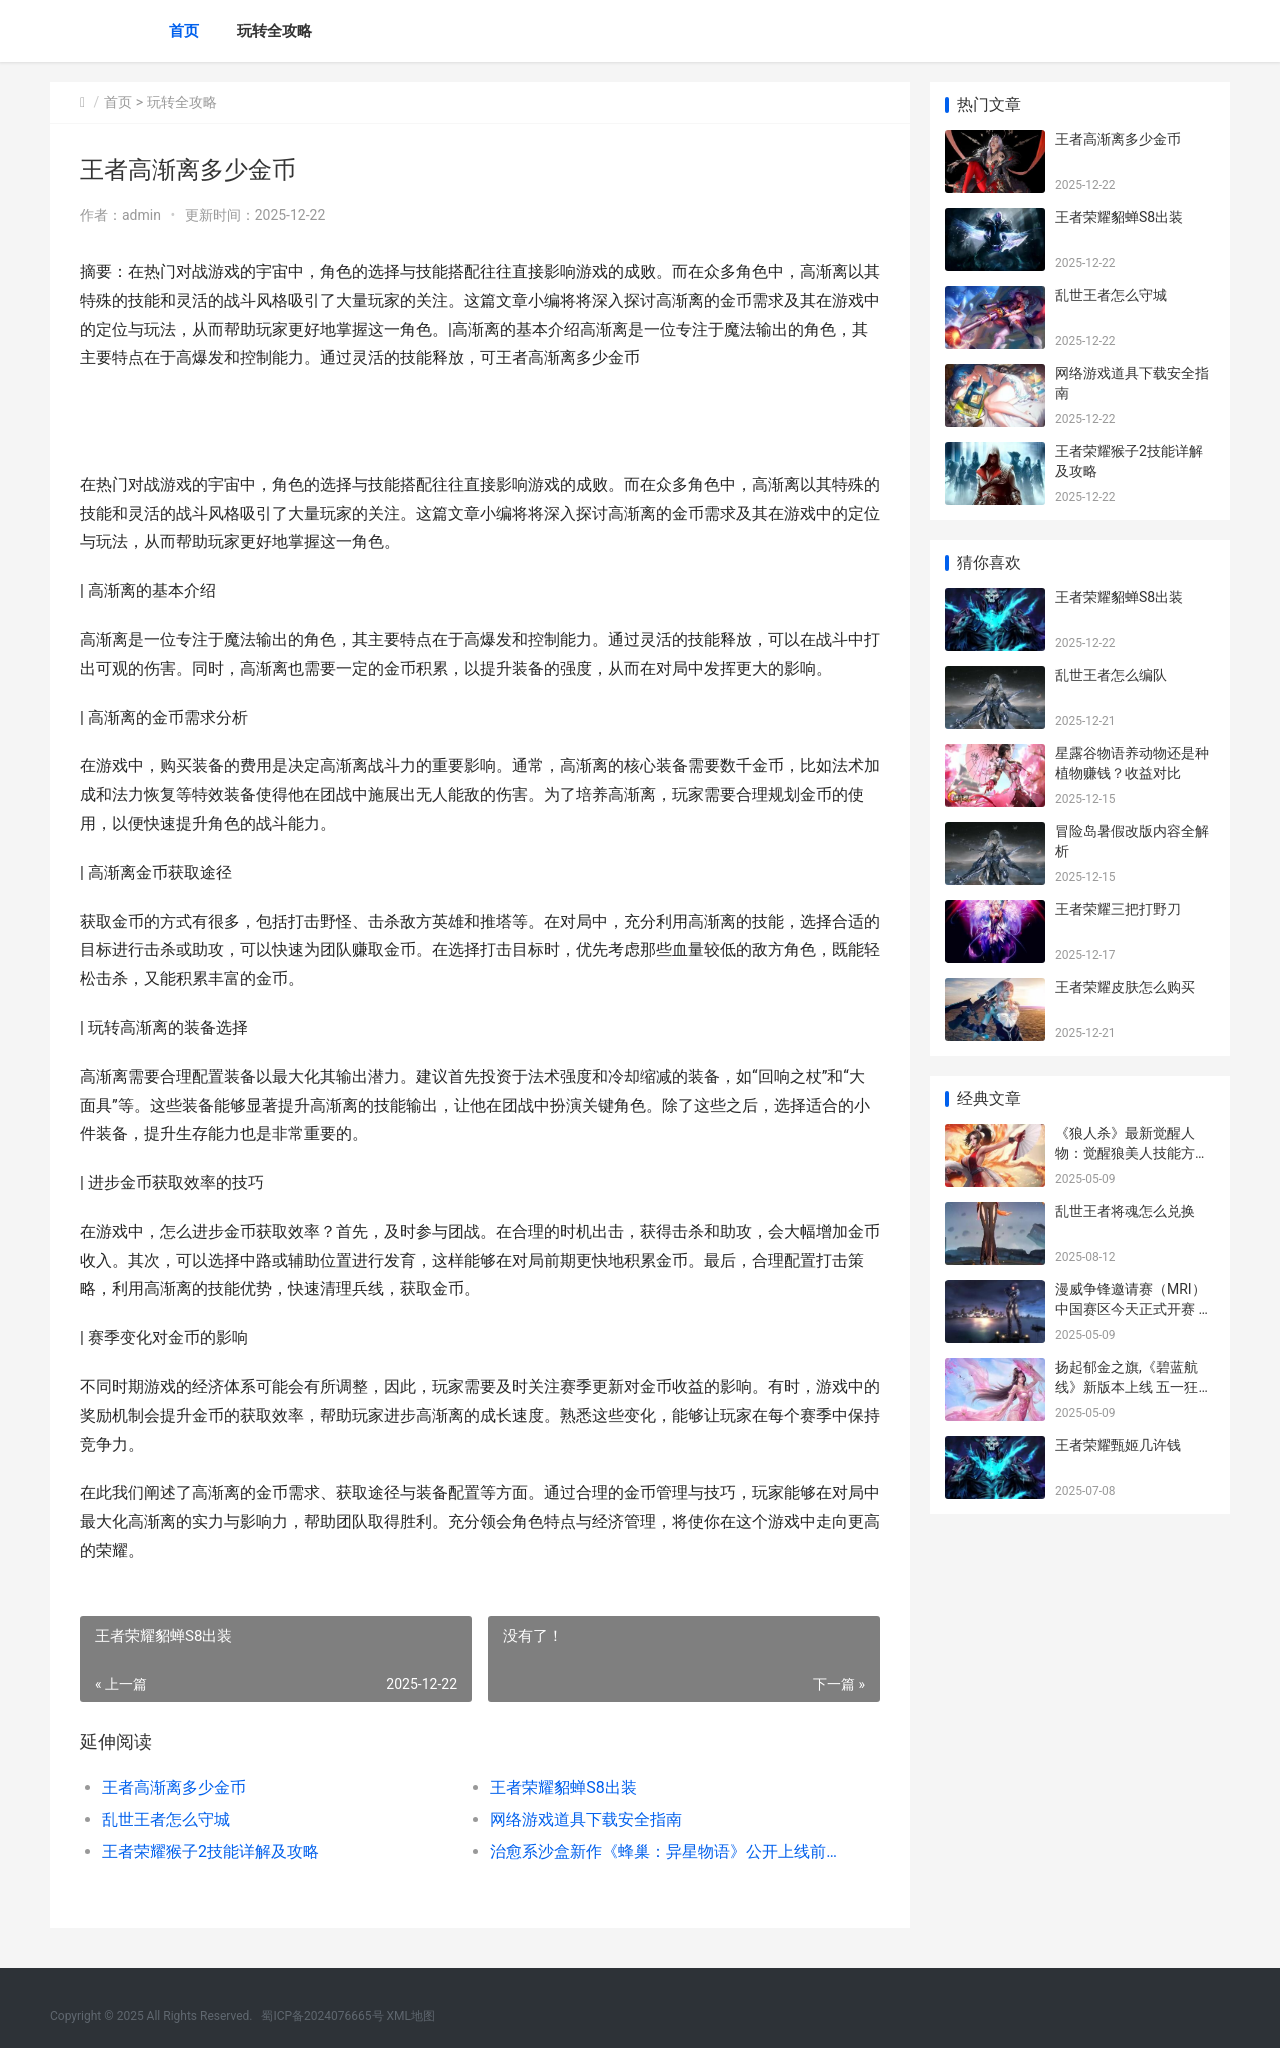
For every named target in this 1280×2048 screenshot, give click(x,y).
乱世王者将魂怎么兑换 (1125, 1211)
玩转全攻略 (274, 31)
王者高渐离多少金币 (174, 1787)
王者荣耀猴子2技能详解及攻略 (210, 1851)
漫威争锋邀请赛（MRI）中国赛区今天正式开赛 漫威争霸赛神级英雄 (1133, 1308)
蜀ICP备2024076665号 (322, 2016)
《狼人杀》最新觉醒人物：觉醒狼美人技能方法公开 (1132, 1152)
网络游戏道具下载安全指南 (586, 1819)
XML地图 (411, 2016)
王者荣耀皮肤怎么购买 (1125, 987)
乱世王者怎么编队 (1111, 675)
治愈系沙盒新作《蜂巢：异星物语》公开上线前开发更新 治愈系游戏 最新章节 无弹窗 (664, 1851)
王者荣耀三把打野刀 (1118, 909)
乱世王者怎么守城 (166, 1819)
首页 (184, 31)
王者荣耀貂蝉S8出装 (563, 1787)
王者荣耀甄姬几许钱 (1118, 1445)
